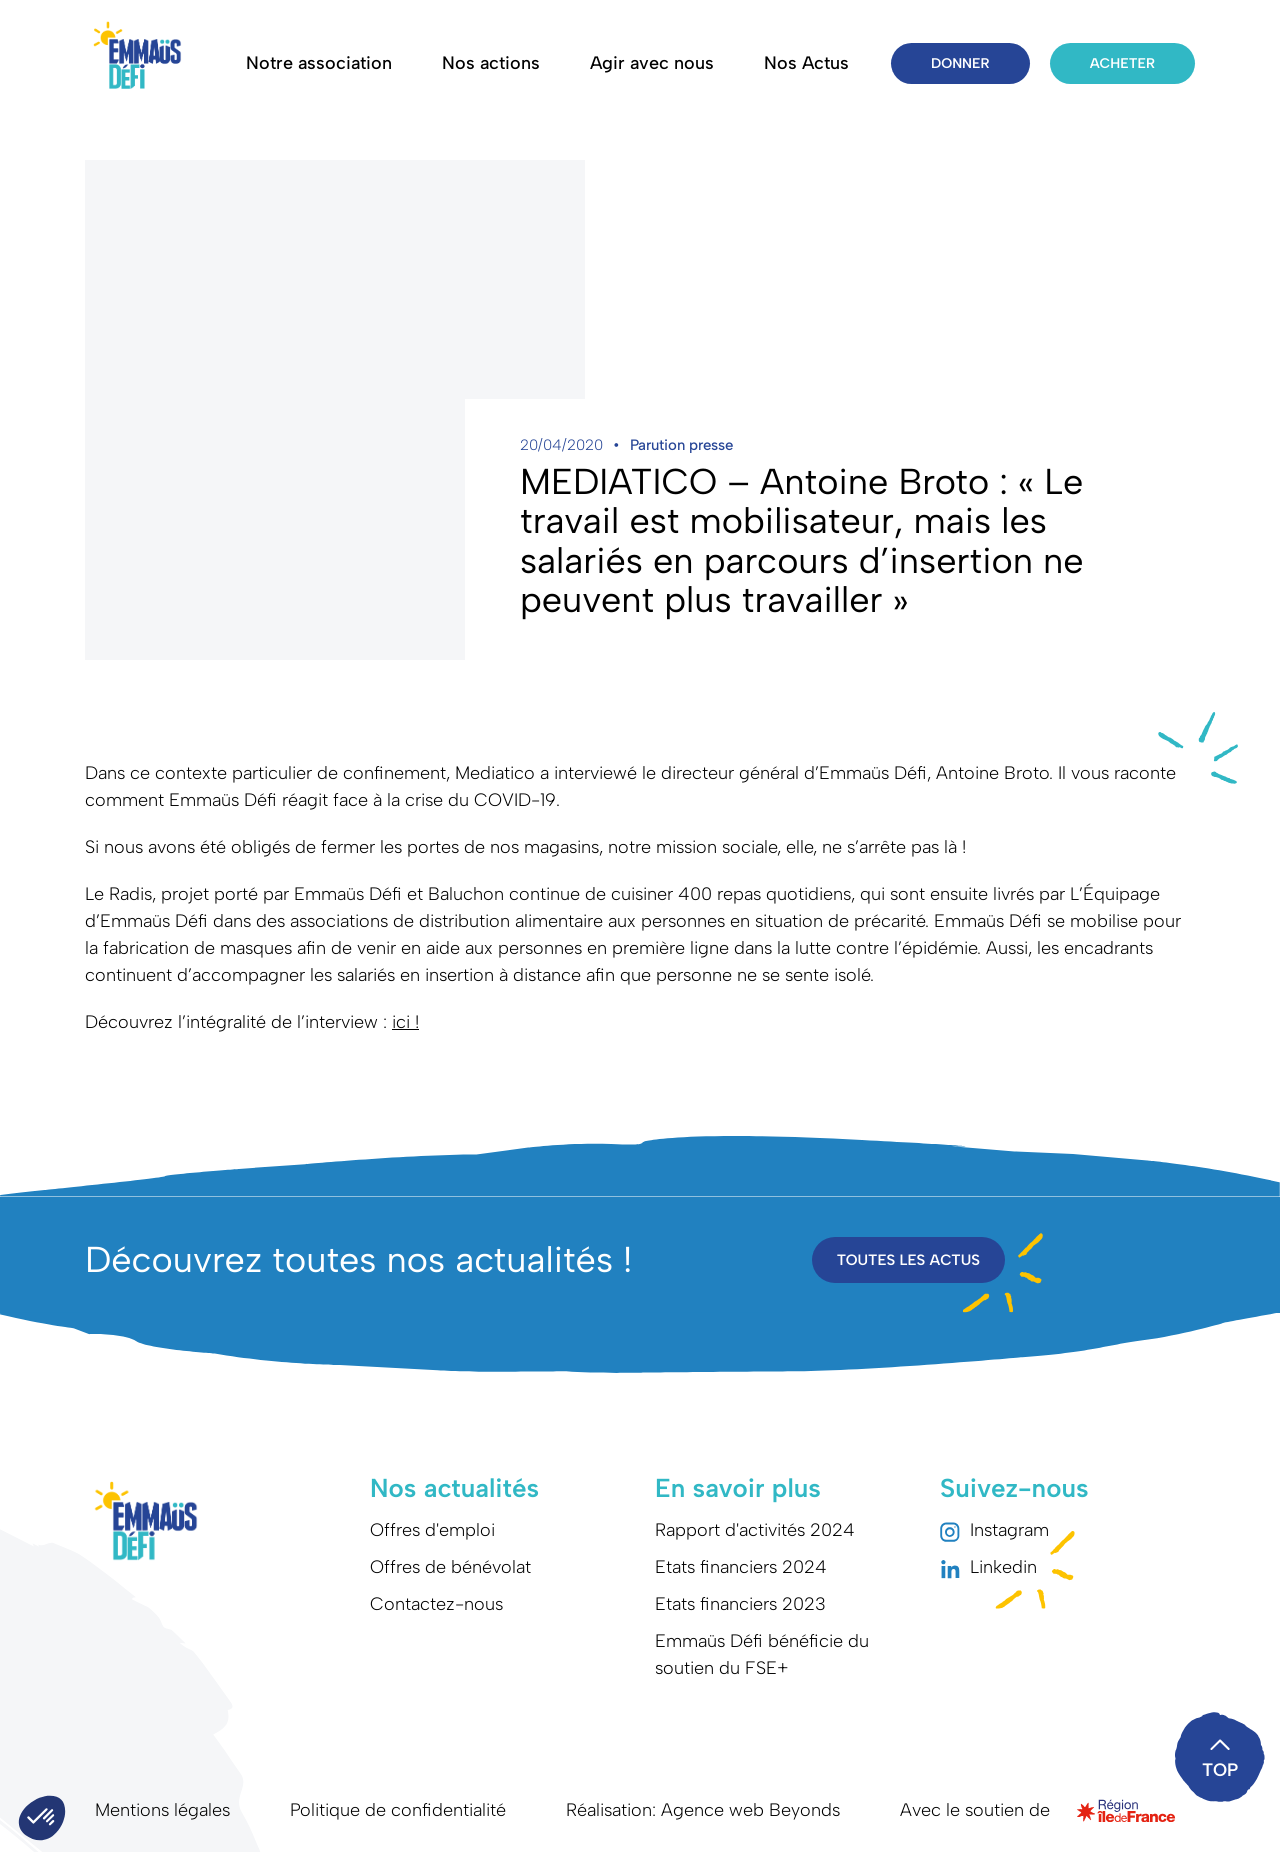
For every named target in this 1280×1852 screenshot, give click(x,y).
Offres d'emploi (432, 1530)
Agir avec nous (652, 63)
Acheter (1122, 63)
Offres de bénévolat (450, 1567)
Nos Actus (806, 63)
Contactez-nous (436, 1604)
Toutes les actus (908, 1260)
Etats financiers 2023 (740, 1604)
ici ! (405, 1022)
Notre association (319, 63)
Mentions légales (162, 1810)
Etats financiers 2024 (741, 1567)
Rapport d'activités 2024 (755, 1530)
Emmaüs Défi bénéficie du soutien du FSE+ (762, 1654)
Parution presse (681, 445)
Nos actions (491, 63)
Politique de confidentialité (398, 1810)
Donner (960, 63)
